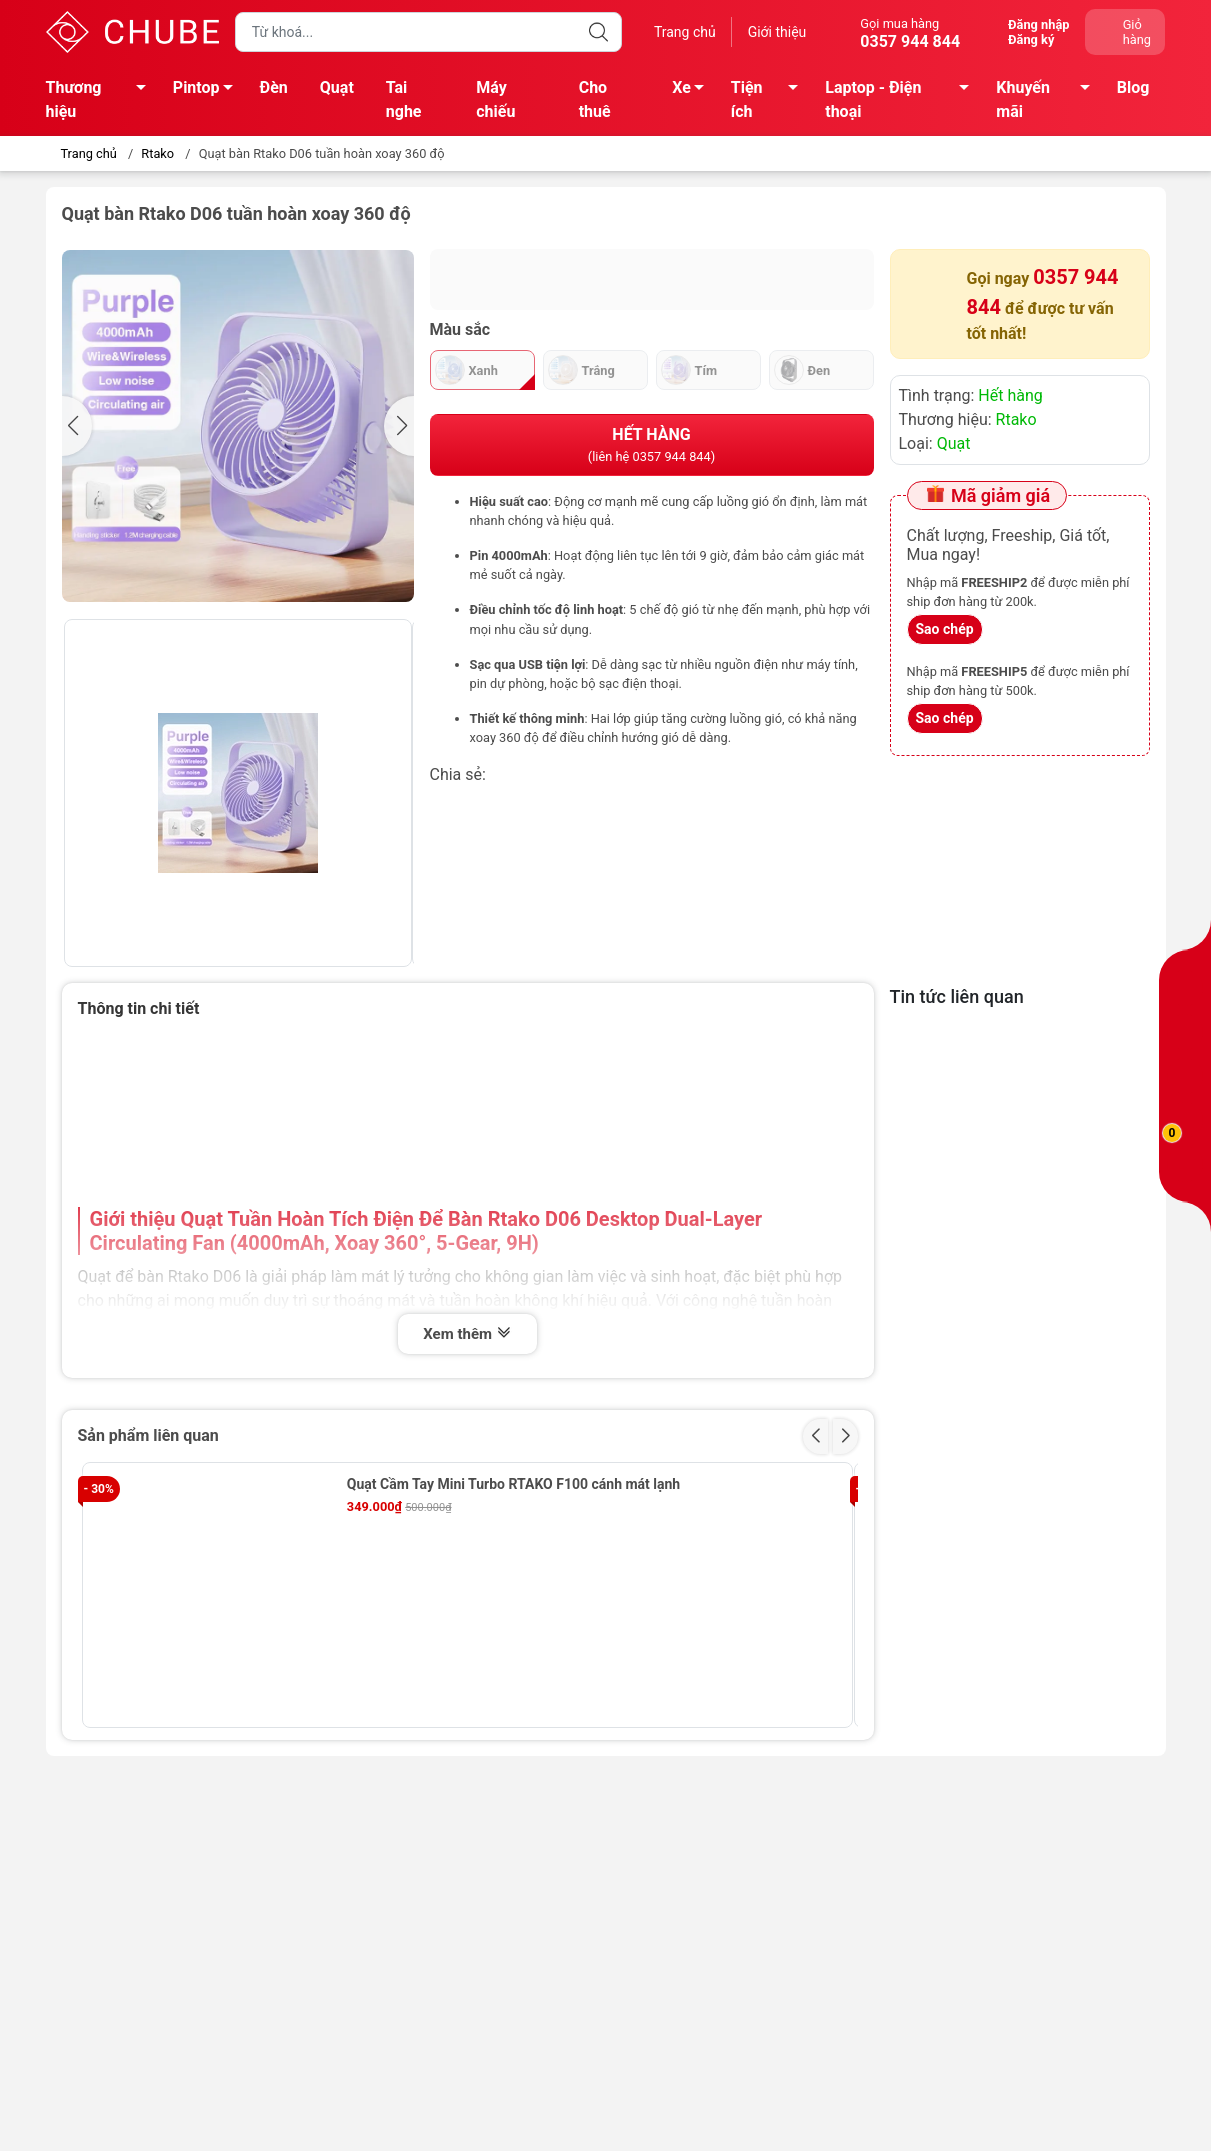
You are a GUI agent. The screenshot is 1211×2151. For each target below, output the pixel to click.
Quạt (337, 87)
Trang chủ (685, 32)
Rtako (157, 153)
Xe (693, 91)
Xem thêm (467, 1334)
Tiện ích (770, 99)
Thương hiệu (101, 99)
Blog (1133, 87)
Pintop (208, 91)
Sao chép (945, 629)
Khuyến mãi (1048, 99)
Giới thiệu (777, 32)
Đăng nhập (1038, 24)
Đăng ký (1031, 39)
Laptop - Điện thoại (902, 99)
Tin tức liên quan (957, 996)
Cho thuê (595, 99)
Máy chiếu (495, 99)
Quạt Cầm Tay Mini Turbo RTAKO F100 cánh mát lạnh (513, 1484)
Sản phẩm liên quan (148, 1435)
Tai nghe (404, 99)
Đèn (274, 87)
